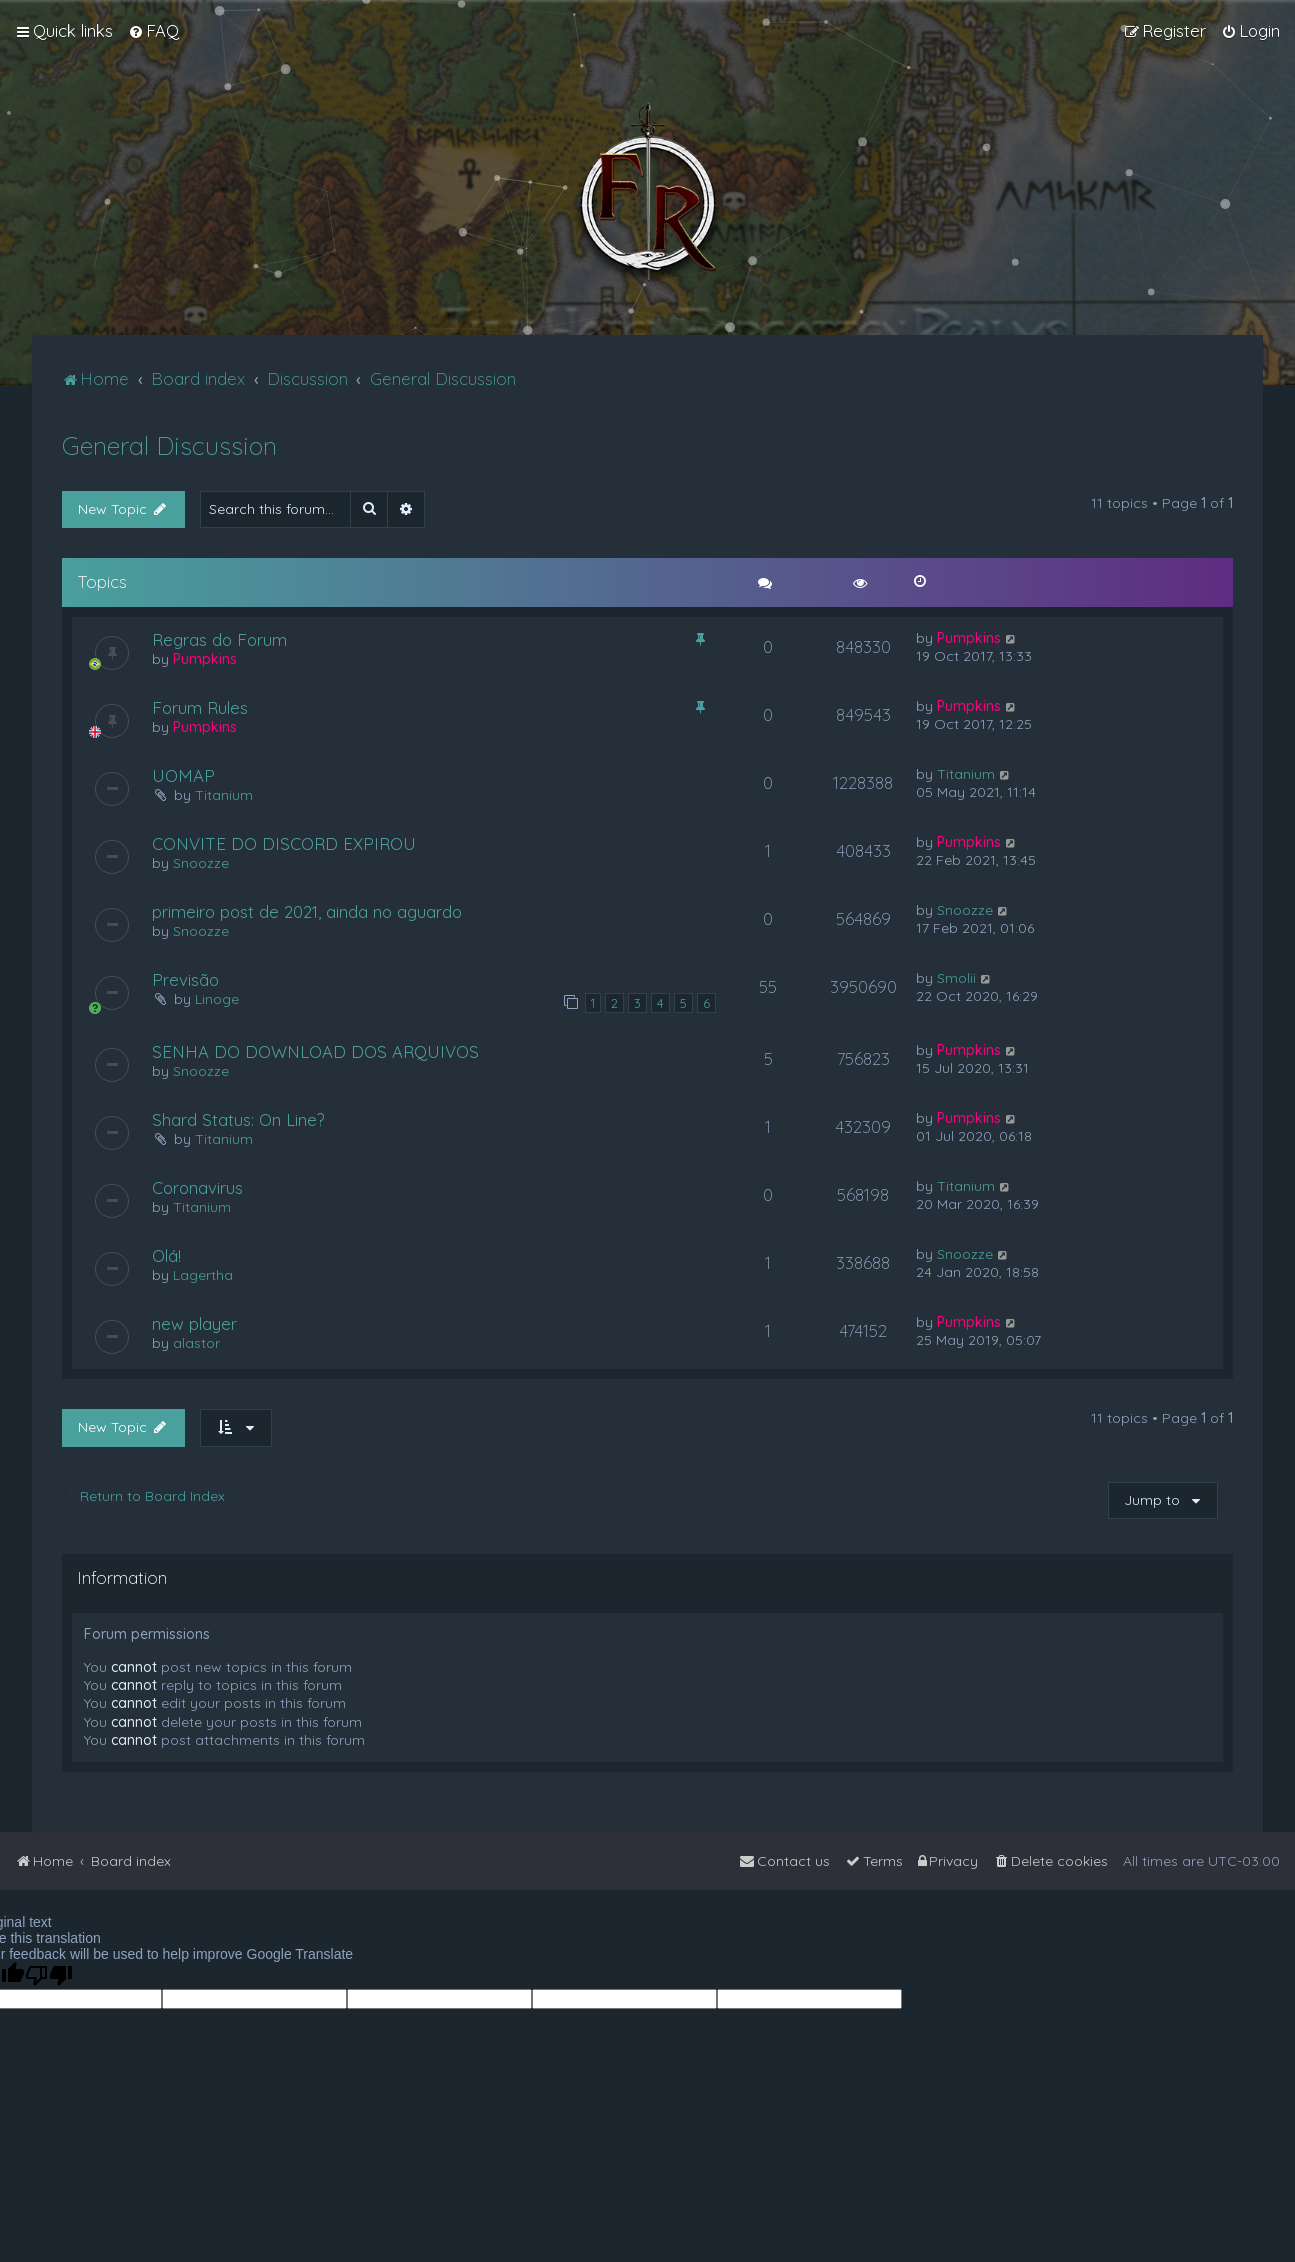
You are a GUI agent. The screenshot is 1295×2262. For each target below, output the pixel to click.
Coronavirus (197, 1187)
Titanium (224, 795)
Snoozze (201, 863)
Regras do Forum (219, 639)
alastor (196, 1343)
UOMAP (183, 775)
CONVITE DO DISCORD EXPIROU (284, 843)
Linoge (217, 999)
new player (194, 1323)
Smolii (956, 978)
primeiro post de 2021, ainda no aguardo (307, 911)
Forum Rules (200, 707)
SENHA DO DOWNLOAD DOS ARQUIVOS (315, 1051)
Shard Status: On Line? (238, 1119)
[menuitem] (153, 31)
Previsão (185, 979)
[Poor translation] (49, 1975)
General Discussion (169, 445)
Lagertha (203, 1275)
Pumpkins (205, 659)
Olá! (166, 1255)
